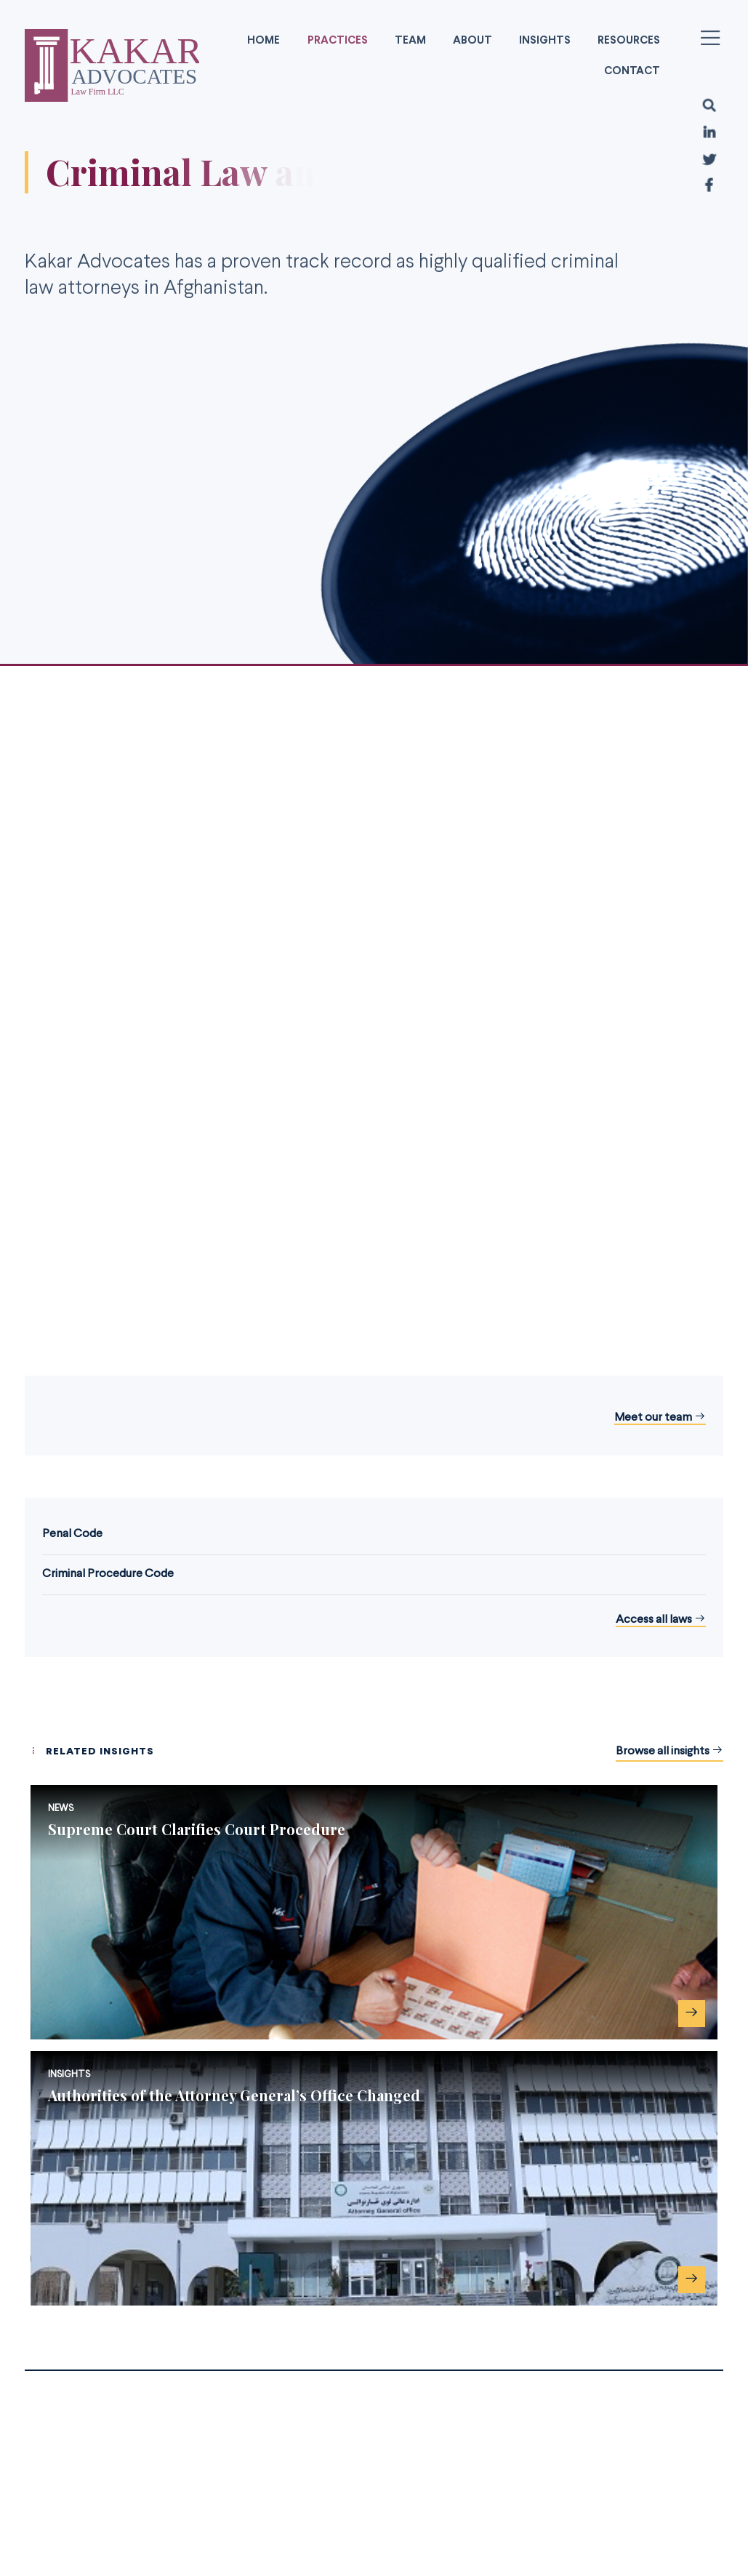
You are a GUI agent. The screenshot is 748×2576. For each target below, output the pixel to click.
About (472, 41)
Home (263, 41)
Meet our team (660, 1418)
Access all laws (661, 1620)
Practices (337, 41)
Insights (545, 41)
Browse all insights (669, 1750)
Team (410, 41)
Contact (632, 71)
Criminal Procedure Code (108, 1574)
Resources (629, 41)
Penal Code (72, 1534)
